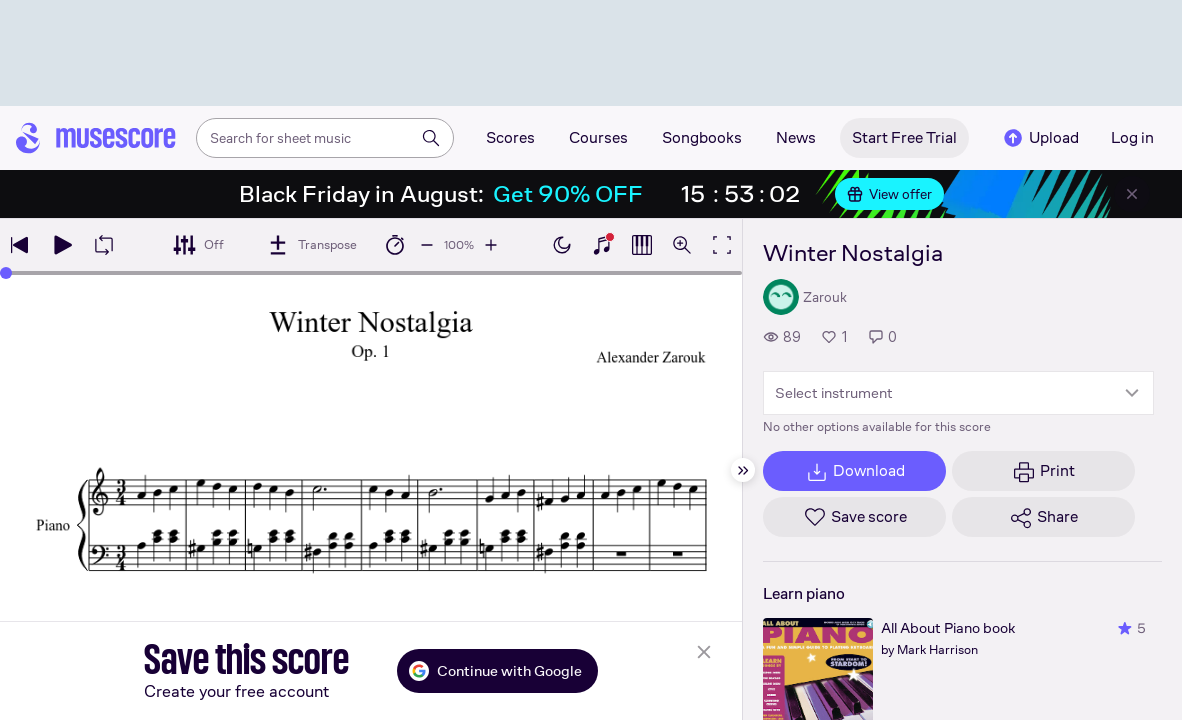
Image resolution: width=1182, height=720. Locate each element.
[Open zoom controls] (682, 245)
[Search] (431, 138)
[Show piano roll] (642, 245)
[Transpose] (311, 245)
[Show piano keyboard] (602, 245)
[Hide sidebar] (743, 470)
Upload (1040, 138)
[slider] (6, 273)
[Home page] (96, 138)
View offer (889, 194)
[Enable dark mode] (562, 245)
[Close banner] (1132, 194)
